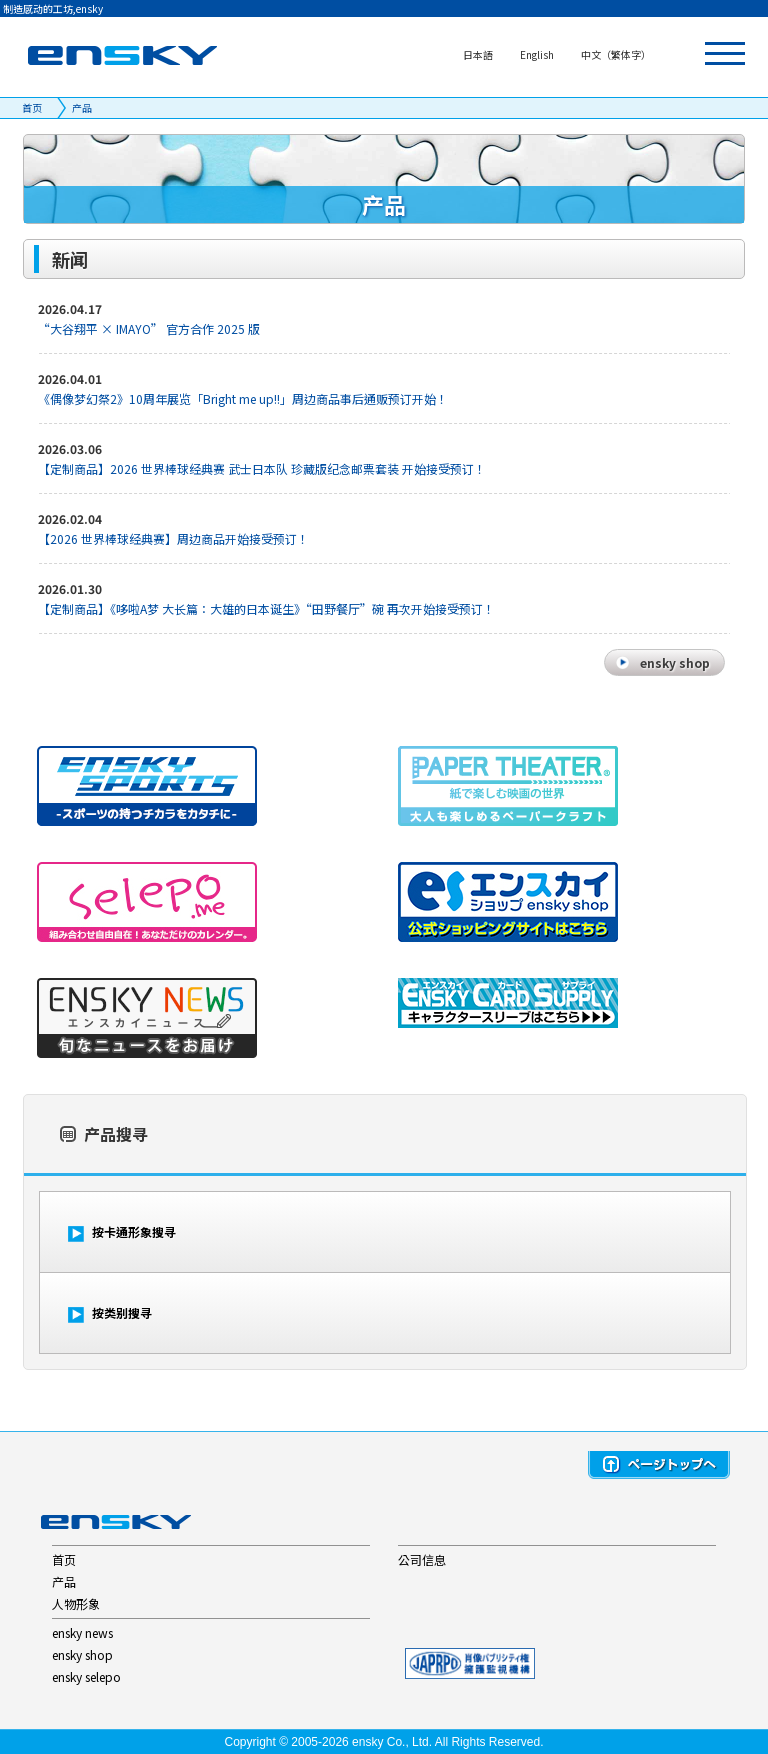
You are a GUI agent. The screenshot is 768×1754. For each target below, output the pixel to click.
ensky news (82, 1632)
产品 (82, 107)
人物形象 (76, 1603)
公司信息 (422, 1559)
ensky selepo (86, 1676)
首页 (32, 107)
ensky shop (82, 1654)
